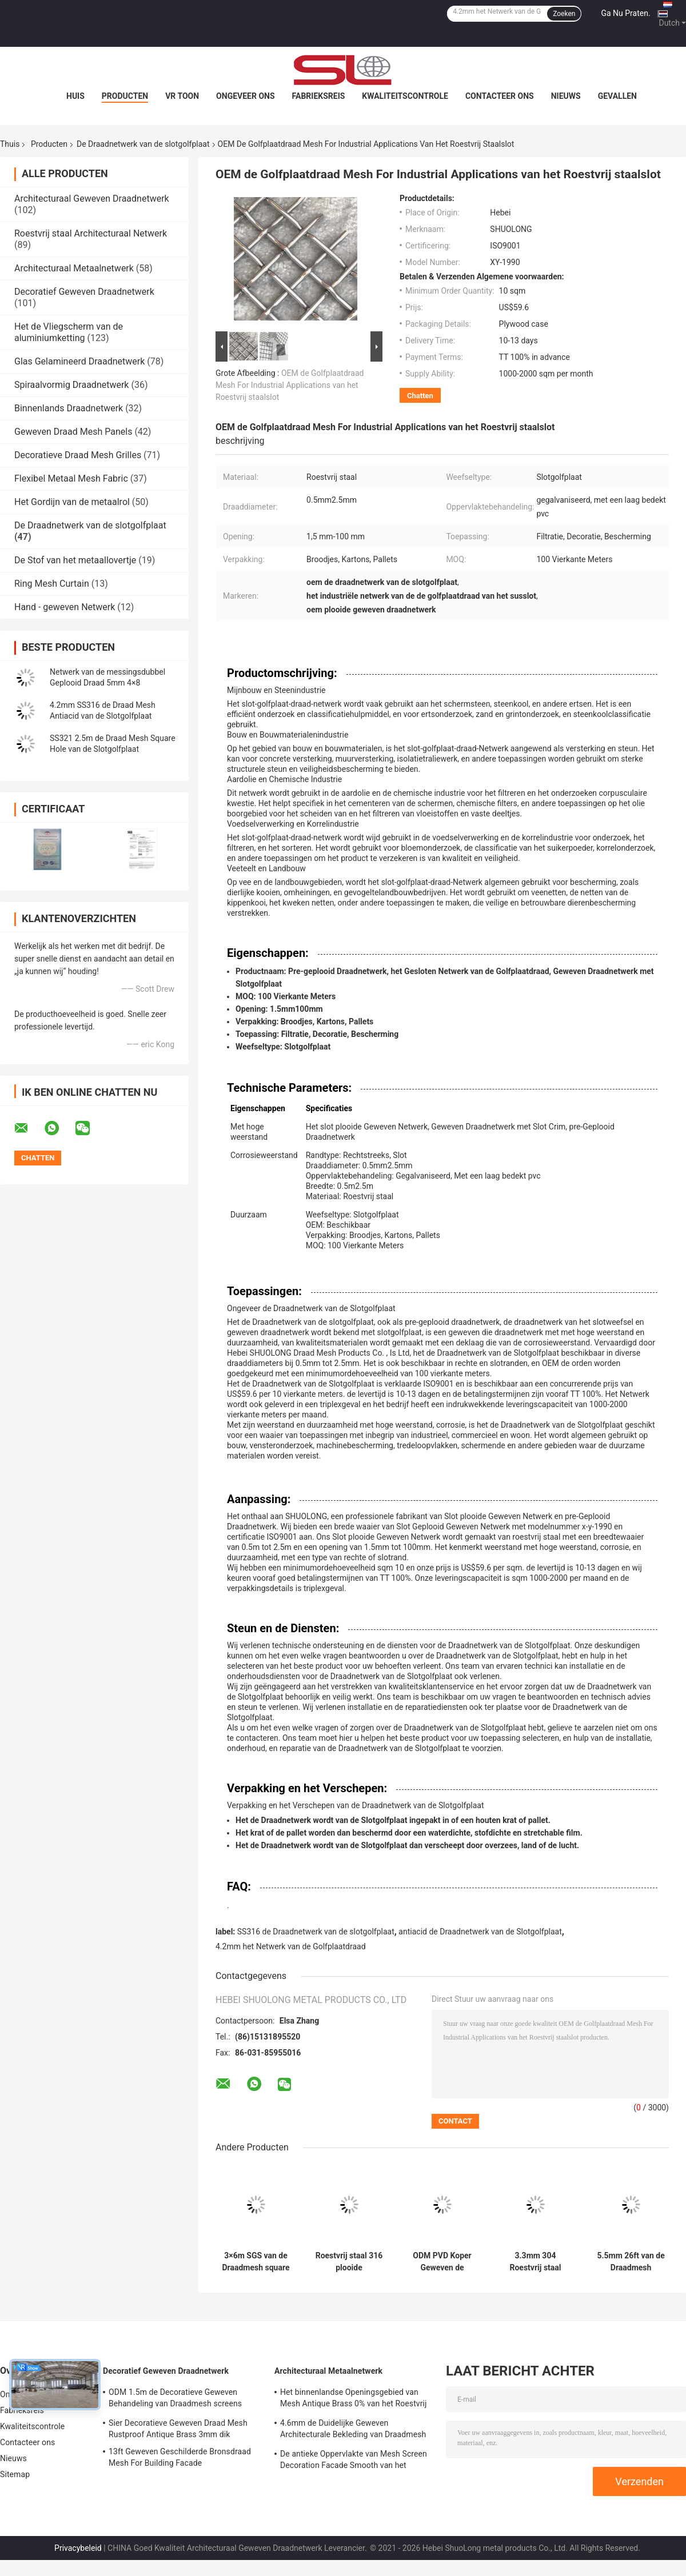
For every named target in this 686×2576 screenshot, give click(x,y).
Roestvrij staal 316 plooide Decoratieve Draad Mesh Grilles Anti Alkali (349, 2262)
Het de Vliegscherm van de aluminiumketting (68, 332)
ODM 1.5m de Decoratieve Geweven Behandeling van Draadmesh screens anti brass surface (175, 2399)
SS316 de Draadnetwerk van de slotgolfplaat (315, 1931)
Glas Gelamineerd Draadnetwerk (79, 361)
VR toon (182, 96)
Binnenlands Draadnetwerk (68, 408)
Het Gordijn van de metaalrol (72, 501)
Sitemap (15, 2474)
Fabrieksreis (318, 96)
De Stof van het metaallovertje (75, 560)
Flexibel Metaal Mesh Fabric (71, 478)
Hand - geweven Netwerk (64, 607)
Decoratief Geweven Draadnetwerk (84, 291)
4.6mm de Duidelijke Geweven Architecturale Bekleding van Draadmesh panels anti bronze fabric (353, 2430)
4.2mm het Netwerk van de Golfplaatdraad (291, 1946)
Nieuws (566, 96)
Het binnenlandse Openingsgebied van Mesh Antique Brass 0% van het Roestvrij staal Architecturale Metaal (353, 2399)
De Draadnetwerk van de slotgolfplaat (143, 144)
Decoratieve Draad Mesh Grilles (77, 455)
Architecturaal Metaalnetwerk (74, 268)
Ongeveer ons (245, 96)
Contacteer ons (499, 96)
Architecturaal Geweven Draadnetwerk (91, 198)
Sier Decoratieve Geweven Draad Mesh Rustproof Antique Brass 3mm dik (178, 2428)
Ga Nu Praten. (625, 13)
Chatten (420, 395)
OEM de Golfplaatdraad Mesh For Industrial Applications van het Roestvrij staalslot (290, 385)
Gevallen (617, 96)
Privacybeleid (78, 2548)
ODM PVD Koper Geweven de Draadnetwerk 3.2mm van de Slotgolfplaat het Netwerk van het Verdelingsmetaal (441, 2262)
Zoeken (564, 14)
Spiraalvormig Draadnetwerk (71, 384)
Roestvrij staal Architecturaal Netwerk (90, 233)
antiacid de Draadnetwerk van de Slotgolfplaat (479, 1931)
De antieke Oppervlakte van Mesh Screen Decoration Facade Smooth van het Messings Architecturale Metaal (353, 2461)
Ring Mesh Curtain (51, 583)
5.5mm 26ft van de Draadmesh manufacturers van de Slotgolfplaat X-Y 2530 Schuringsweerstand (631, 2262)
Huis (75, 96)
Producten (125, 96)
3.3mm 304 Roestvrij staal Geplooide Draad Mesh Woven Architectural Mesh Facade (535, 2262)
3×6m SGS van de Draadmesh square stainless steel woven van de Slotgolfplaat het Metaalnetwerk (255, 2262)
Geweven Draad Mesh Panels (73, 431)
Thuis (9, 144)
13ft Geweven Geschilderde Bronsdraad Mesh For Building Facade (180, 2457)
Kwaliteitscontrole (405, 96)
